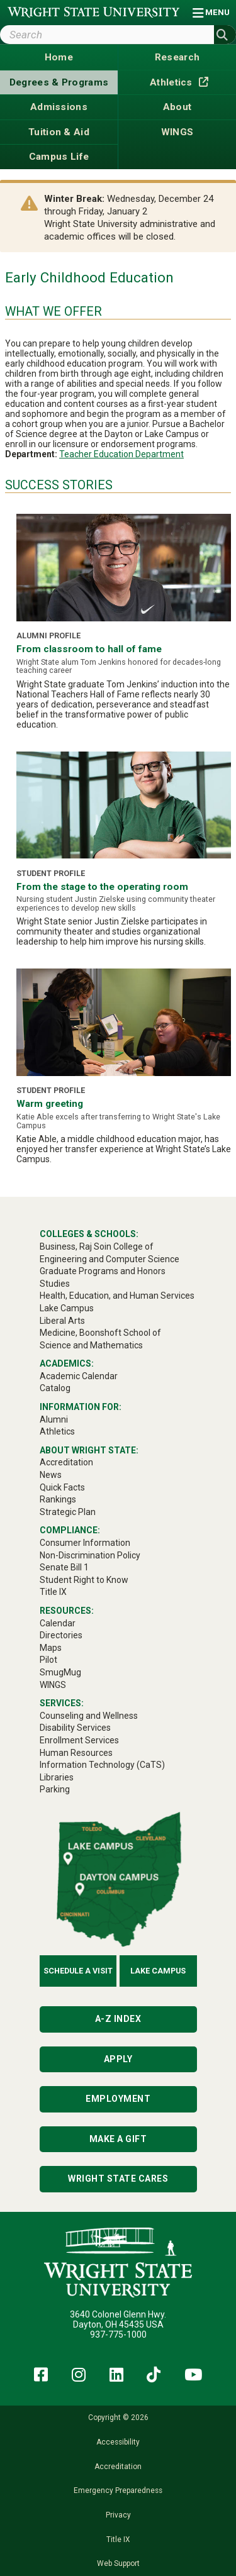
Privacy (118, 2515)
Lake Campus (158, 1970)
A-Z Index (118, 2019)
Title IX (118, 2539)
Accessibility (118, 2442)
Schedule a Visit (78, 1970)
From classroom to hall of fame (89, 649)
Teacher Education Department (121, 454)
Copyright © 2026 (118, 2417)
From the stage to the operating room (102, 886)
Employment (118, 2099)
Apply (118, 2059)
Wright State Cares (118, 2179)
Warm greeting (49, 1103)
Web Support (118, 2563)
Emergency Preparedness (118, 2490)
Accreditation (118, 2466)
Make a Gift (118, 2139)
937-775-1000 (118, 2334)
